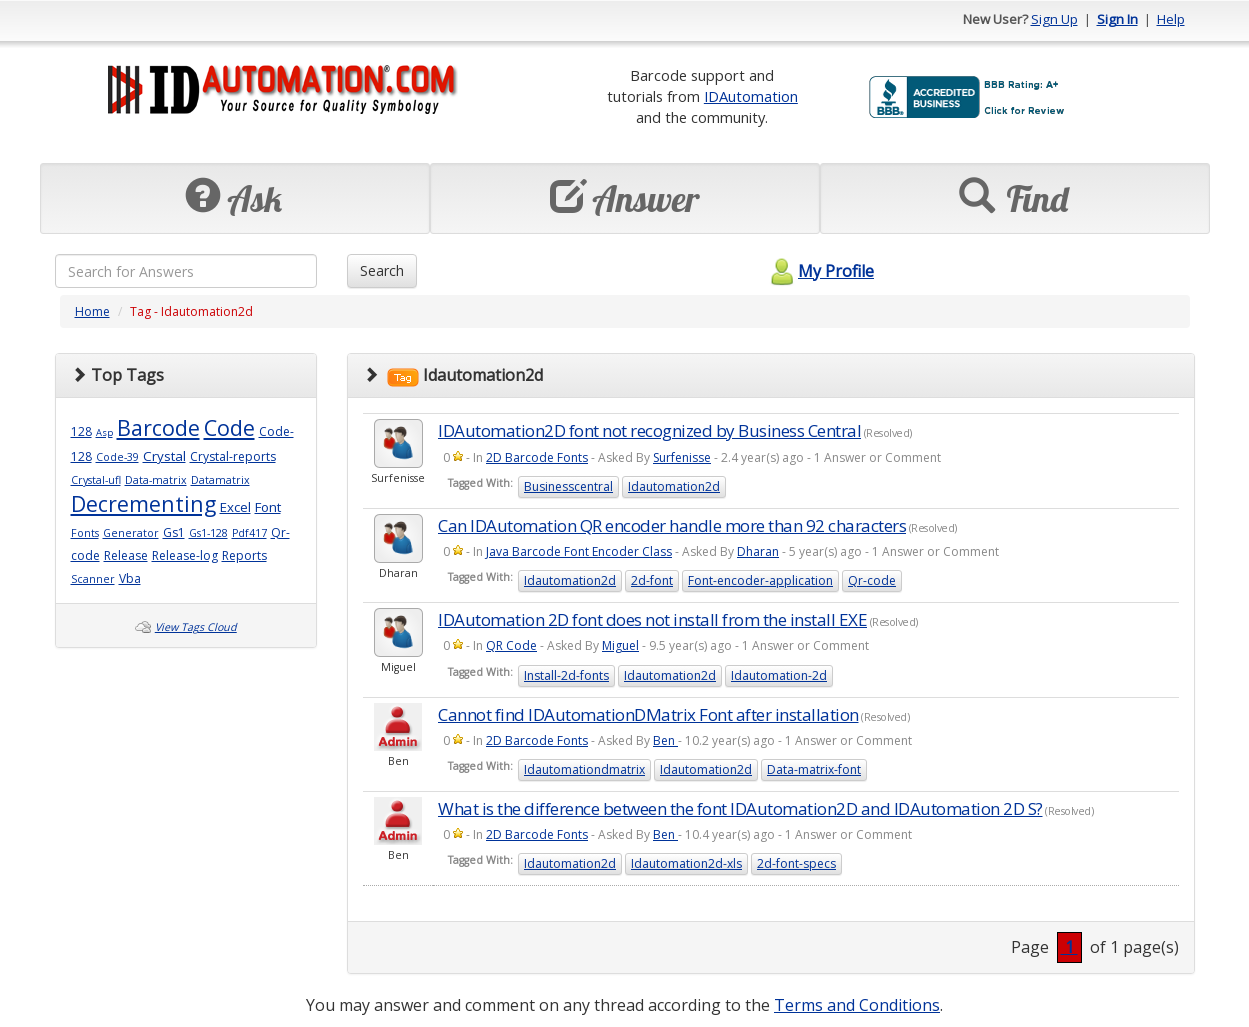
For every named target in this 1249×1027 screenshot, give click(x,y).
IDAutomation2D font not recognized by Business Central (649, 430)
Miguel (620, 645)
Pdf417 (249, 533)
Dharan (758, 551)
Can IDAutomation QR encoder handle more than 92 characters (672, 525)
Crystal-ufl (96, 480)
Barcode (158, 427)
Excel (235, 507)
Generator (131, 533)
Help (1171, 19)
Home (92, 311)
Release (126, 555)
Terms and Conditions (857, 1005)
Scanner (93, 579)
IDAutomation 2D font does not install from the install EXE (652, 619)
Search (382, 270)
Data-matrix (156, 480)
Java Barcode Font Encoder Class (579, 551)
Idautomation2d (674, 486)
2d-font (652, 580)
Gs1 (174, 532)
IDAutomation (751, 96)
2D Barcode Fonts (537, 457)
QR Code (511, 645)
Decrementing (143, 503)
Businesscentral (568, 486)
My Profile (819, 271)
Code (229, 427)
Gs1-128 (208, 533)
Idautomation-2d (779, 675)
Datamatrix (220, 480)
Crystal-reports (233, 456)
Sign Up (1054, 19)
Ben (665, 740)
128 (81, 431)
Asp (104, 432)
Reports (244, 555)
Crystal (164, 456)
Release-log (185, 555)
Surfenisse (682, 457)
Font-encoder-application (760, 580)
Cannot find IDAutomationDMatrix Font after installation (648, 714)
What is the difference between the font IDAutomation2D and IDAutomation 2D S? (740, 808)
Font (268, 507)
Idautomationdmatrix (584, 769)
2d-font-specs (796, 863)
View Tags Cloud (196, 627)
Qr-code (872, 580)
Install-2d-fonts (566, 675)
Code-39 (117, 457)
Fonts (85, 533)
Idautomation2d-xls (686, 863)
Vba (130, 578)
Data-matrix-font (814, 769)
